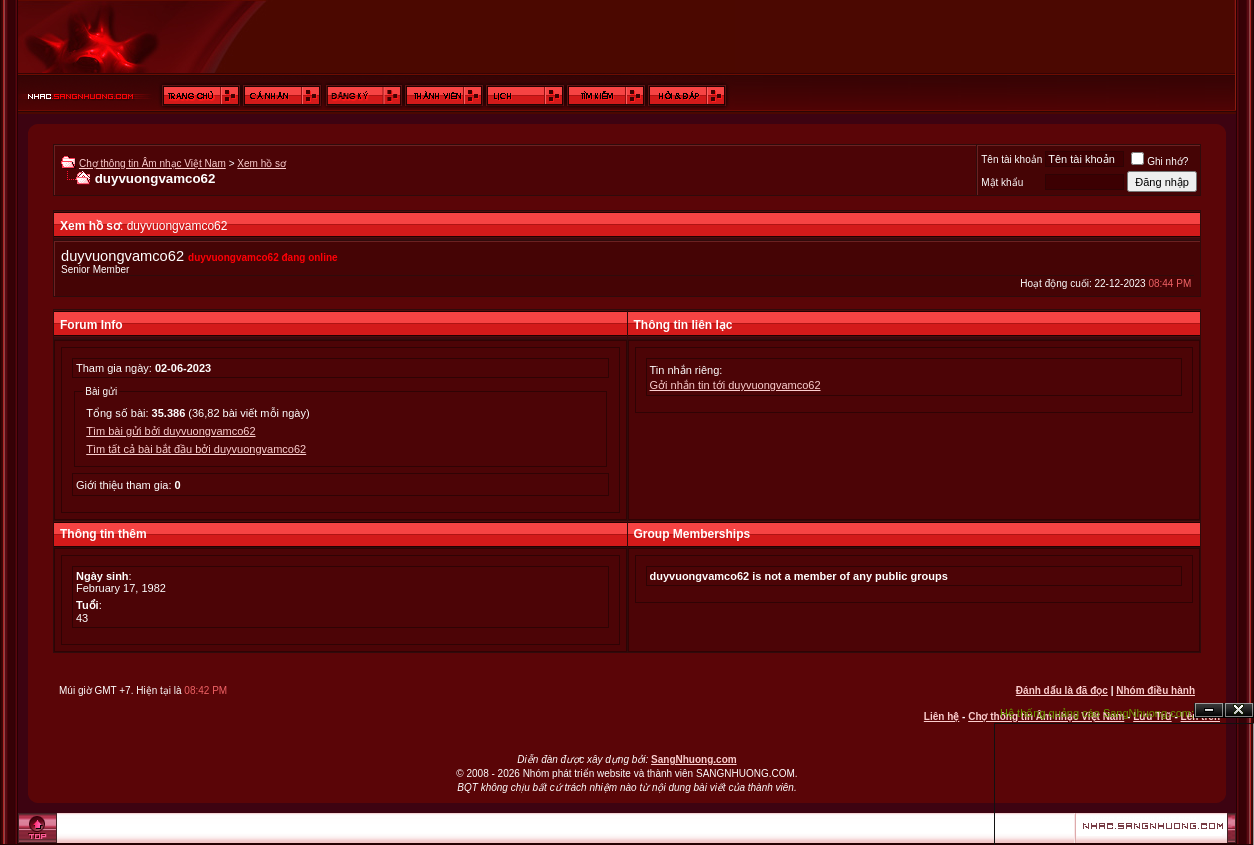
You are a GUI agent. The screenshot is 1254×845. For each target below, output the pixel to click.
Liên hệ (941, 716)
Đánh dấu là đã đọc (1062, 690)
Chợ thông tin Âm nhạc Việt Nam (152, 163)
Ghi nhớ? (1159, 161)
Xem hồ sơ (261, 163)
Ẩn (1209, 710)
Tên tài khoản (1011, 159)
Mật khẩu (1002, 182)
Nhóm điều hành (1155, 690)
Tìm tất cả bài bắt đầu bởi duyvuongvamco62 (196, 449)
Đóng (1239, 710)
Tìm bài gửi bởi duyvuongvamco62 (170, 431)
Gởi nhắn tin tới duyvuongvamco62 (735, 385)
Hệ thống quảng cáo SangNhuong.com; (1097, 713)
